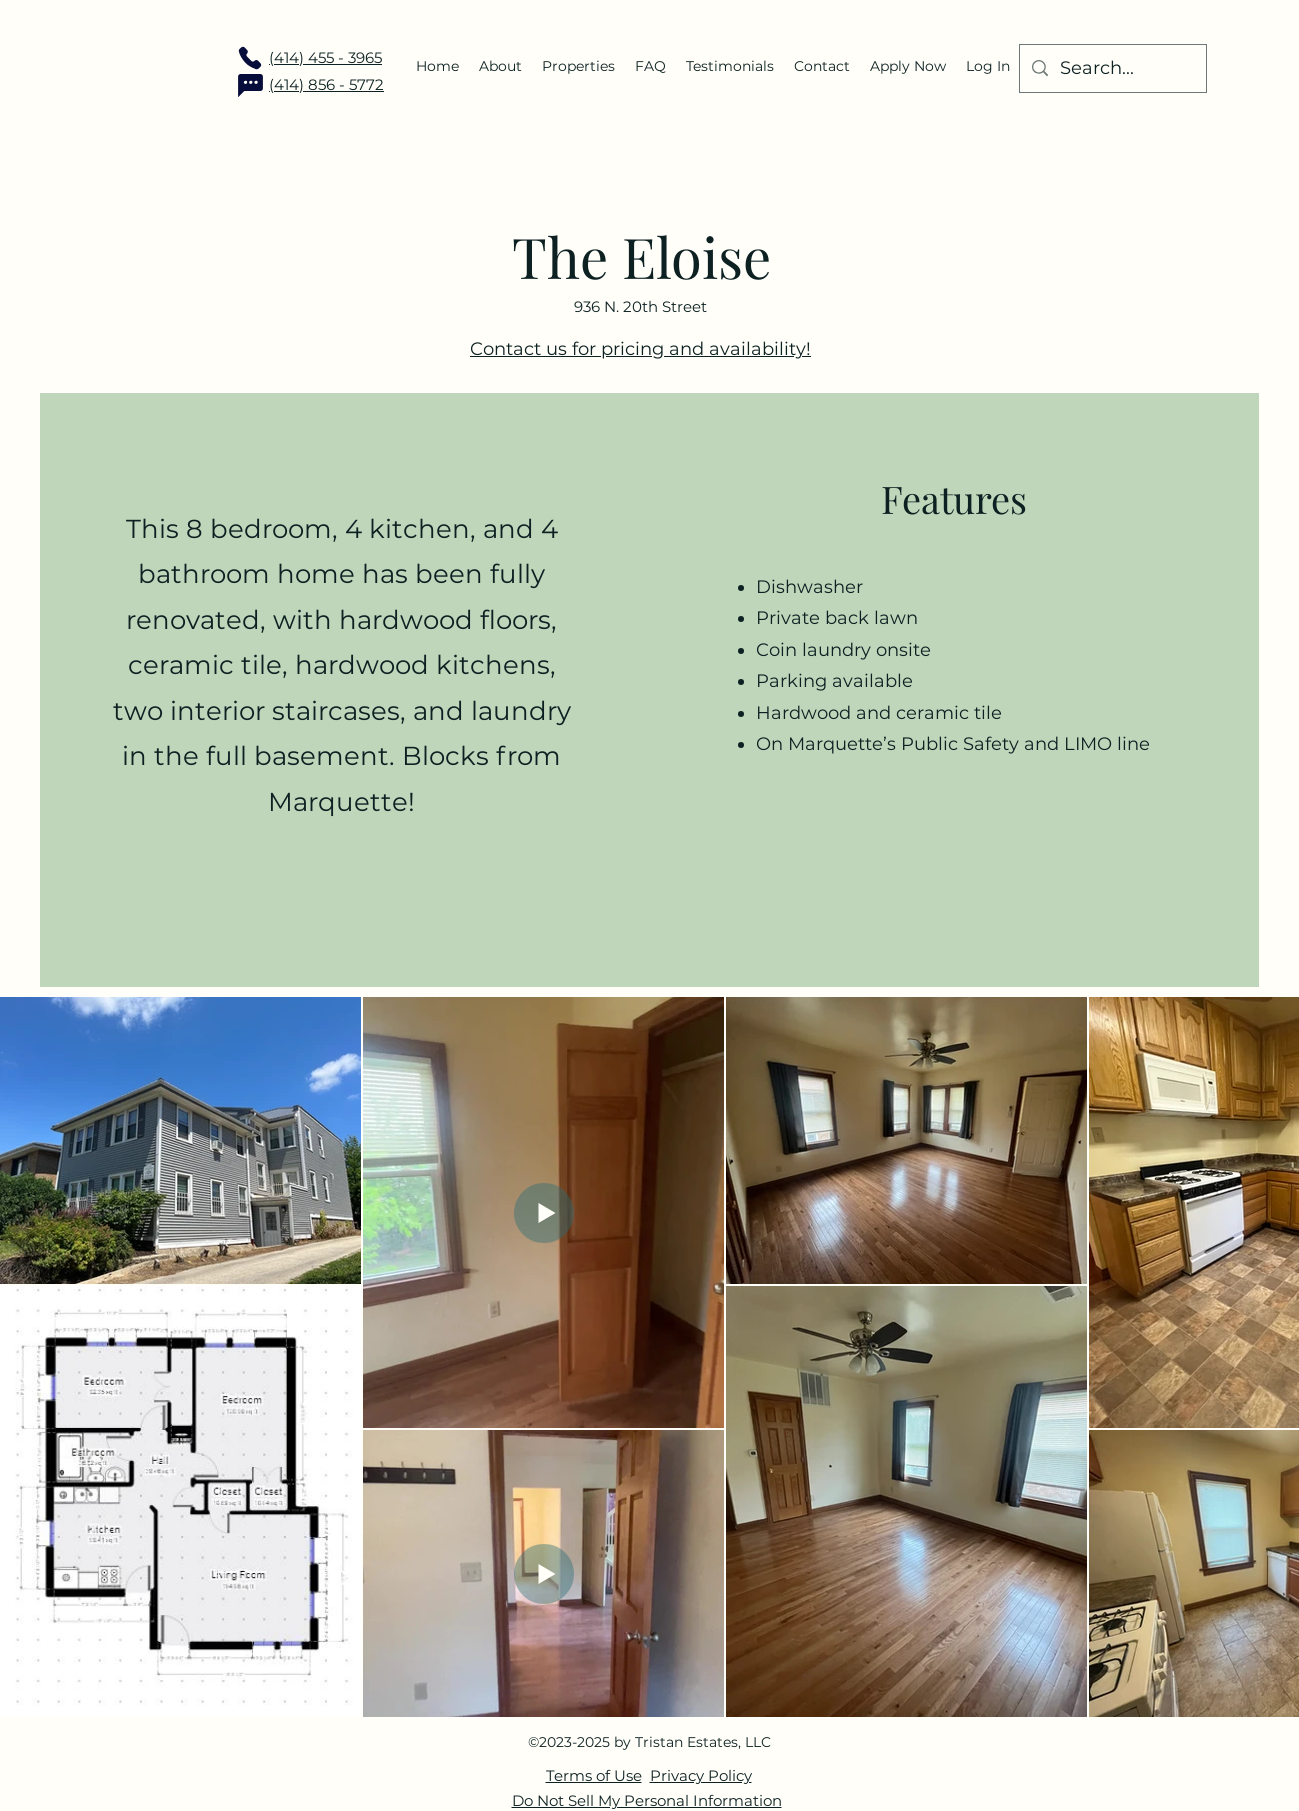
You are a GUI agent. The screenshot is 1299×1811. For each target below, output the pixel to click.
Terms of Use (594, 1775)
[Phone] (250, 58)
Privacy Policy (701, 1775)
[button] (578, 66)
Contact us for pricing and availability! (640, 349)
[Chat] (250, 85)
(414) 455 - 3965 (325, 57)
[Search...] (1112, 69)
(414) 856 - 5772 (326, 84)
